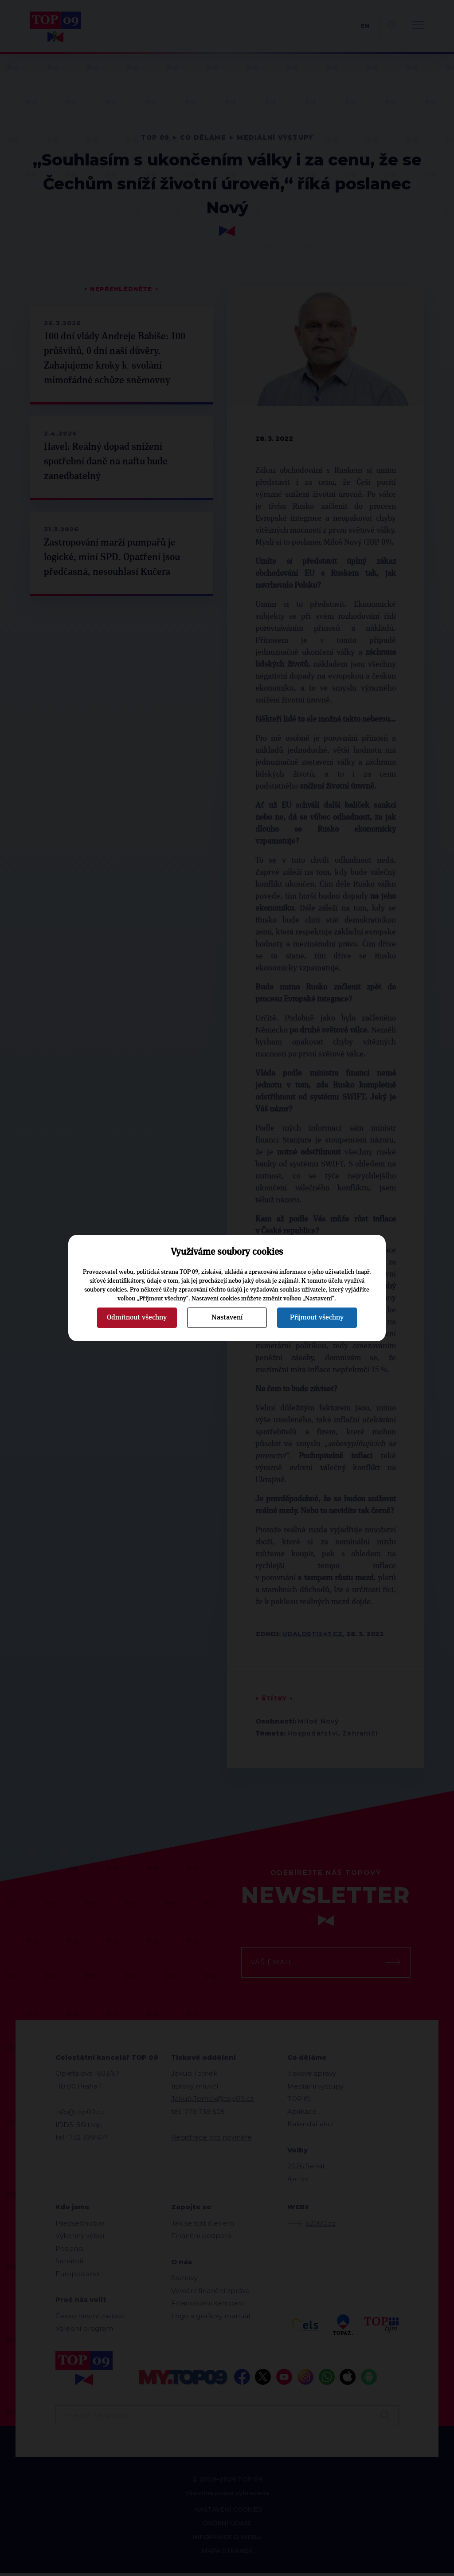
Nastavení (227, 1317)
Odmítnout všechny (137, 1317)
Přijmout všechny (317, 1317)
